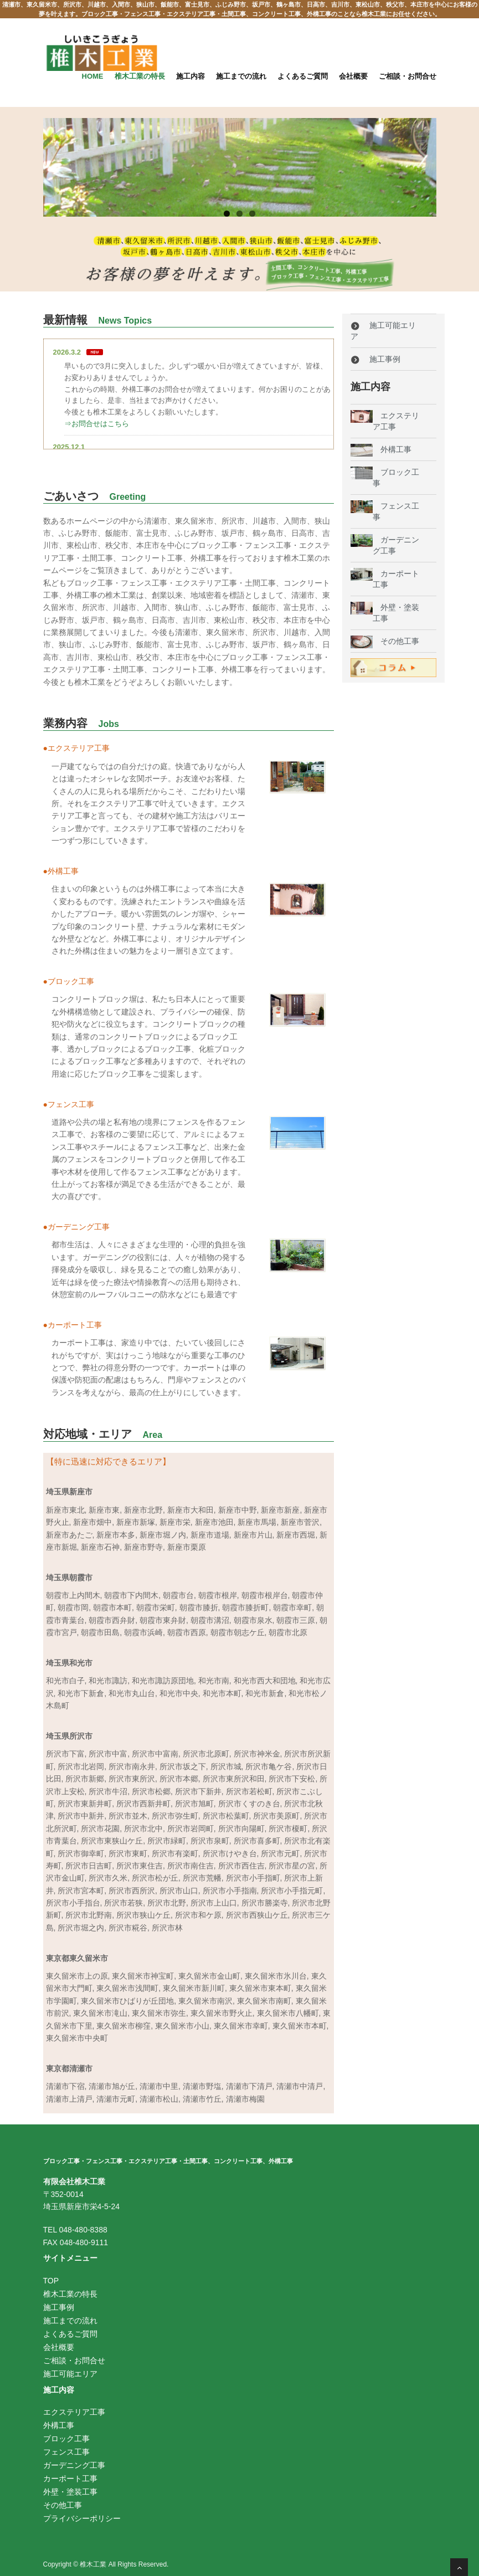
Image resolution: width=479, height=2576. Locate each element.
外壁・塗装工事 (70, 2491)
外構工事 (392, 449)
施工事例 (376, 359)
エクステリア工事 (74, 2412)
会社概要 (353, 76)
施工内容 (190, 76)
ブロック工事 (66, 2438)
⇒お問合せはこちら (96, 423)
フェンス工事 (66, 2451)
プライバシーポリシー (82, 2518)
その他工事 (396, 641)
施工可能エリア (70, 2373)
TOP (51, 2280)
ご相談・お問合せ (407, 76)
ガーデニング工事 (74, 2465)
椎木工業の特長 (140, 76)
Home (93, 76)
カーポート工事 (70, 2478)
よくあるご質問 (302, 76)
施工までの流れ (241, 76)
